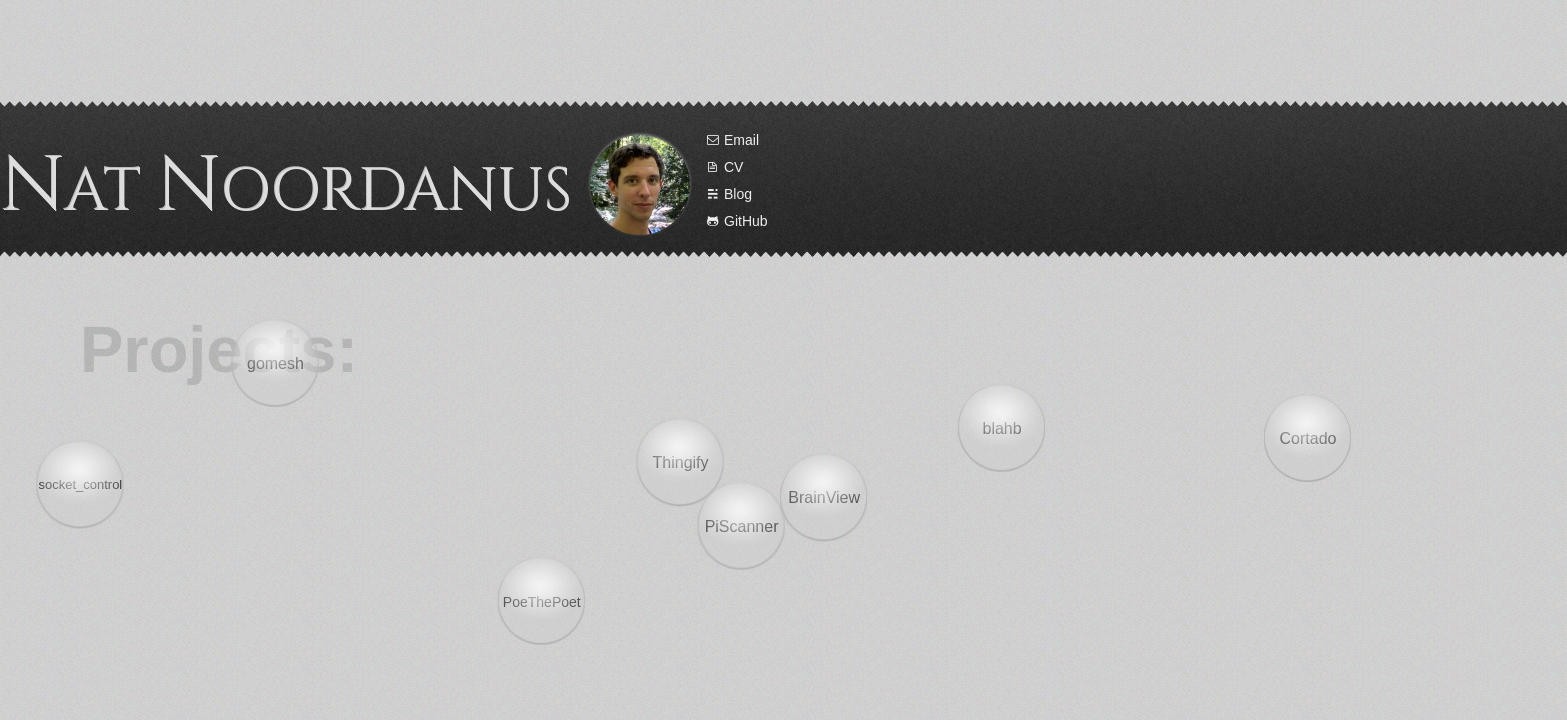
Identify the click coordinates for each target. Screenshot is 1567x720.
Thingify (675, 468)
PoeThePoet (544, 602)
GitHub (1011, 221)
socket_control (86, 486)
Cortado (1304, 444)
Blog (1003, 194)
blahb (1005, 425)
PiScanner (743, 520)
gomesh (271, 363)
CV (999, 167)
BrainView (827, 494)
